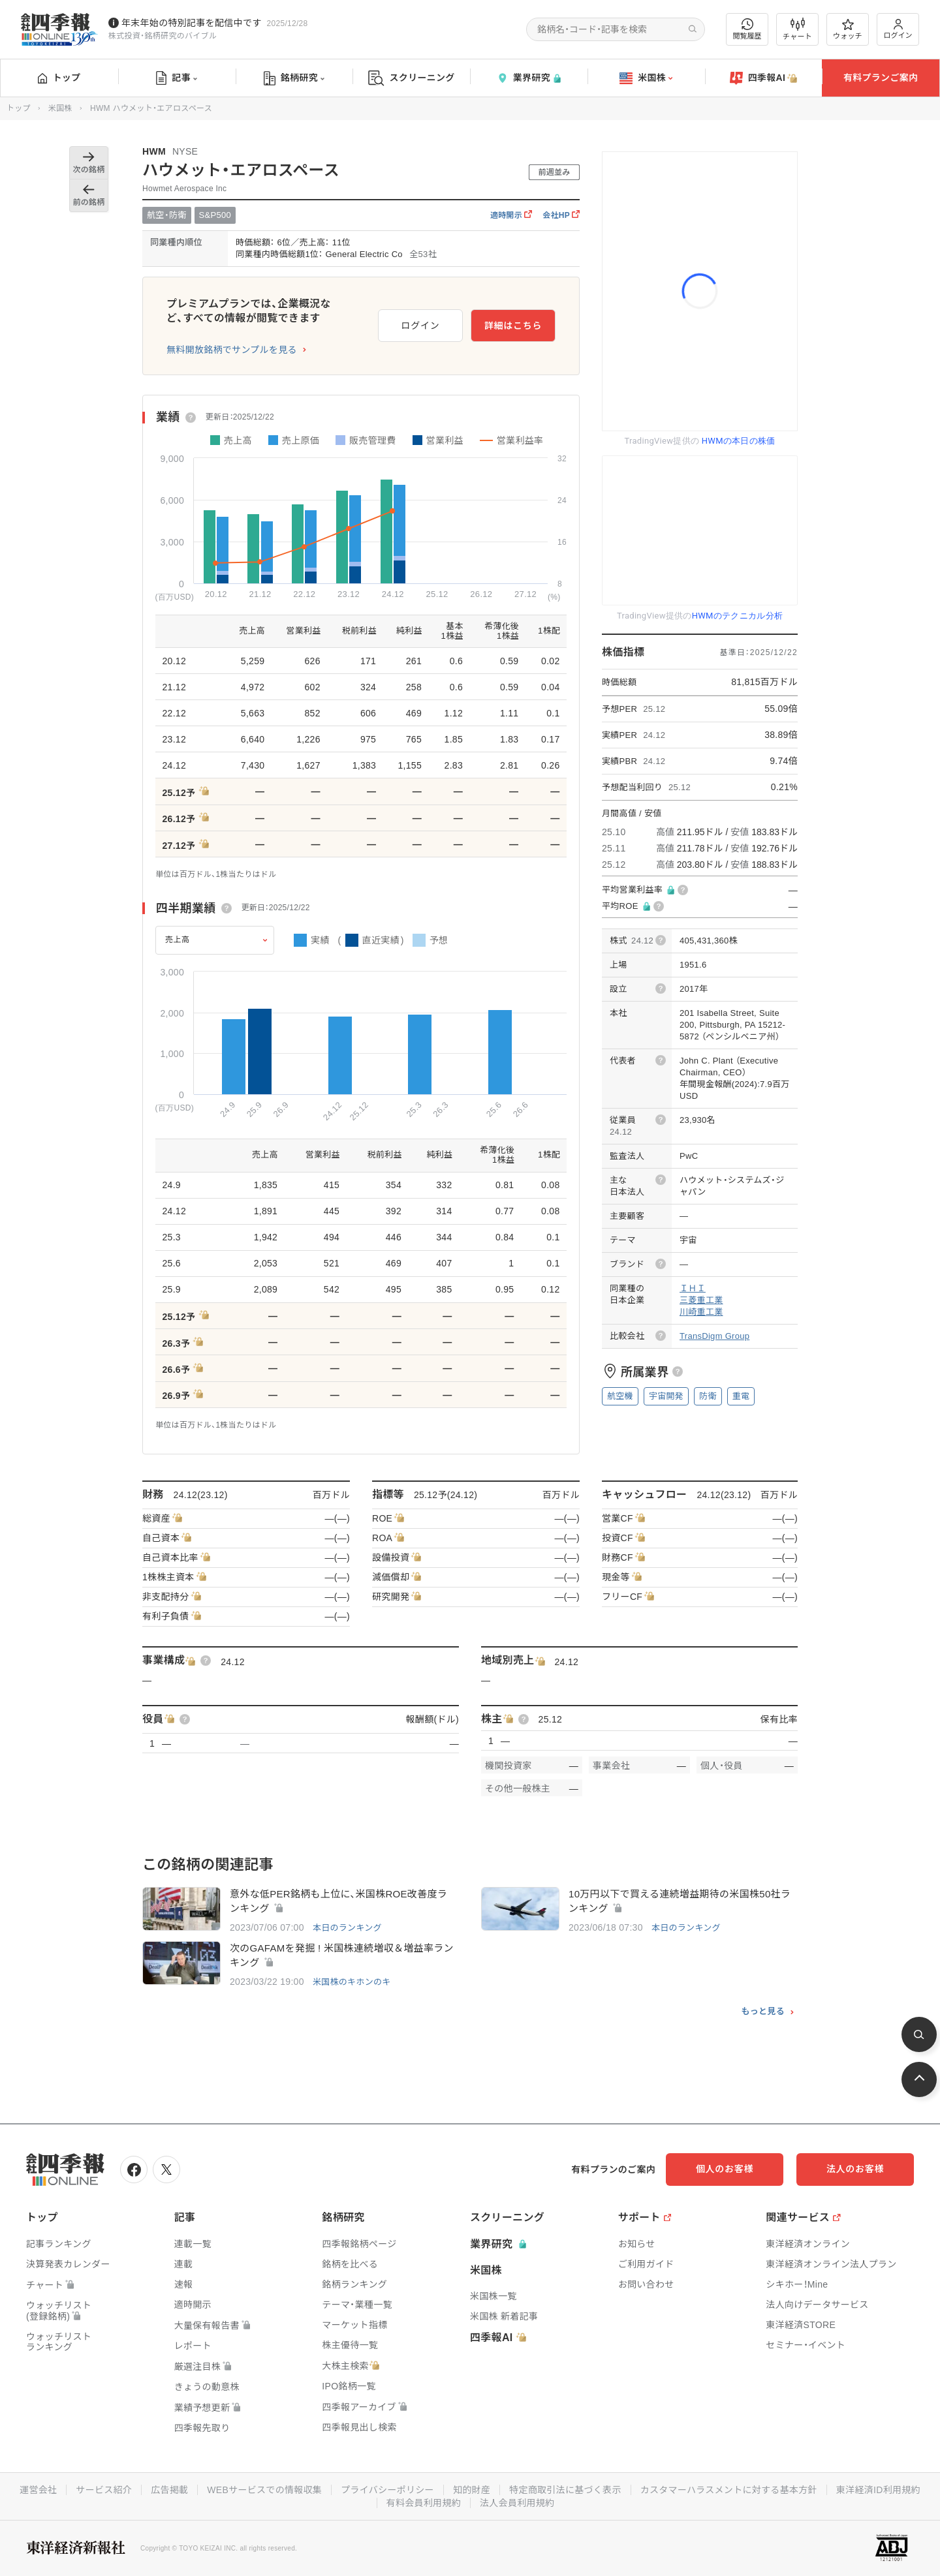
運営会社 (38, 2490)
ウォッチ (847, 29)
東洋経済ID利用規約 (878, 2490)
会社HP (561, 215)
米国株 (645, 78)
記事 (176, 78)
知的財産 (471, 2490)
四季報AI (764, 78)
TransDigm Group (714, 1336)
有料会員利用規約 (423, 2503)
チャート (797, 29)
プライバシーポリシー (387, 2490)
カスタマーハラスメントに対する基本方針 (728, 2490)
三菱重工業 (701, 1300)
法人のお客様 (855, 2169)
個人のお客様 (724, 2169)
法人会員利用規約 (517, 2503)
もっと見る (763, 2011)
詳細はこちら (513, 325)
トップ (59, 77)
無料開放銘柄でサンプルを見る (231, 350)
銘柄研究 (294, 78)
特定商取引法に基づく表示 (565, 2490)
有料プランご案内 (880, 77)
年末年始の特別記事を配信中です (191, 23)
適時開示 (511, 215)
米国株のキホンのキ (352, 1982)
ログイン (898, 29)
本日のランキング (347, 1928)
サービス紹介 (104, 2490)
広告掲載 (169, 2490)
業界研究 (529, 77)
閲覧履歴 (747, 29)
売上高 (177, 939)
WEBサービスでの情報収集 (264, 2490)
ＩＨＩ (693, 1288)
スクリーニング (411, 78)
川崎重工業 (701, 1312)
